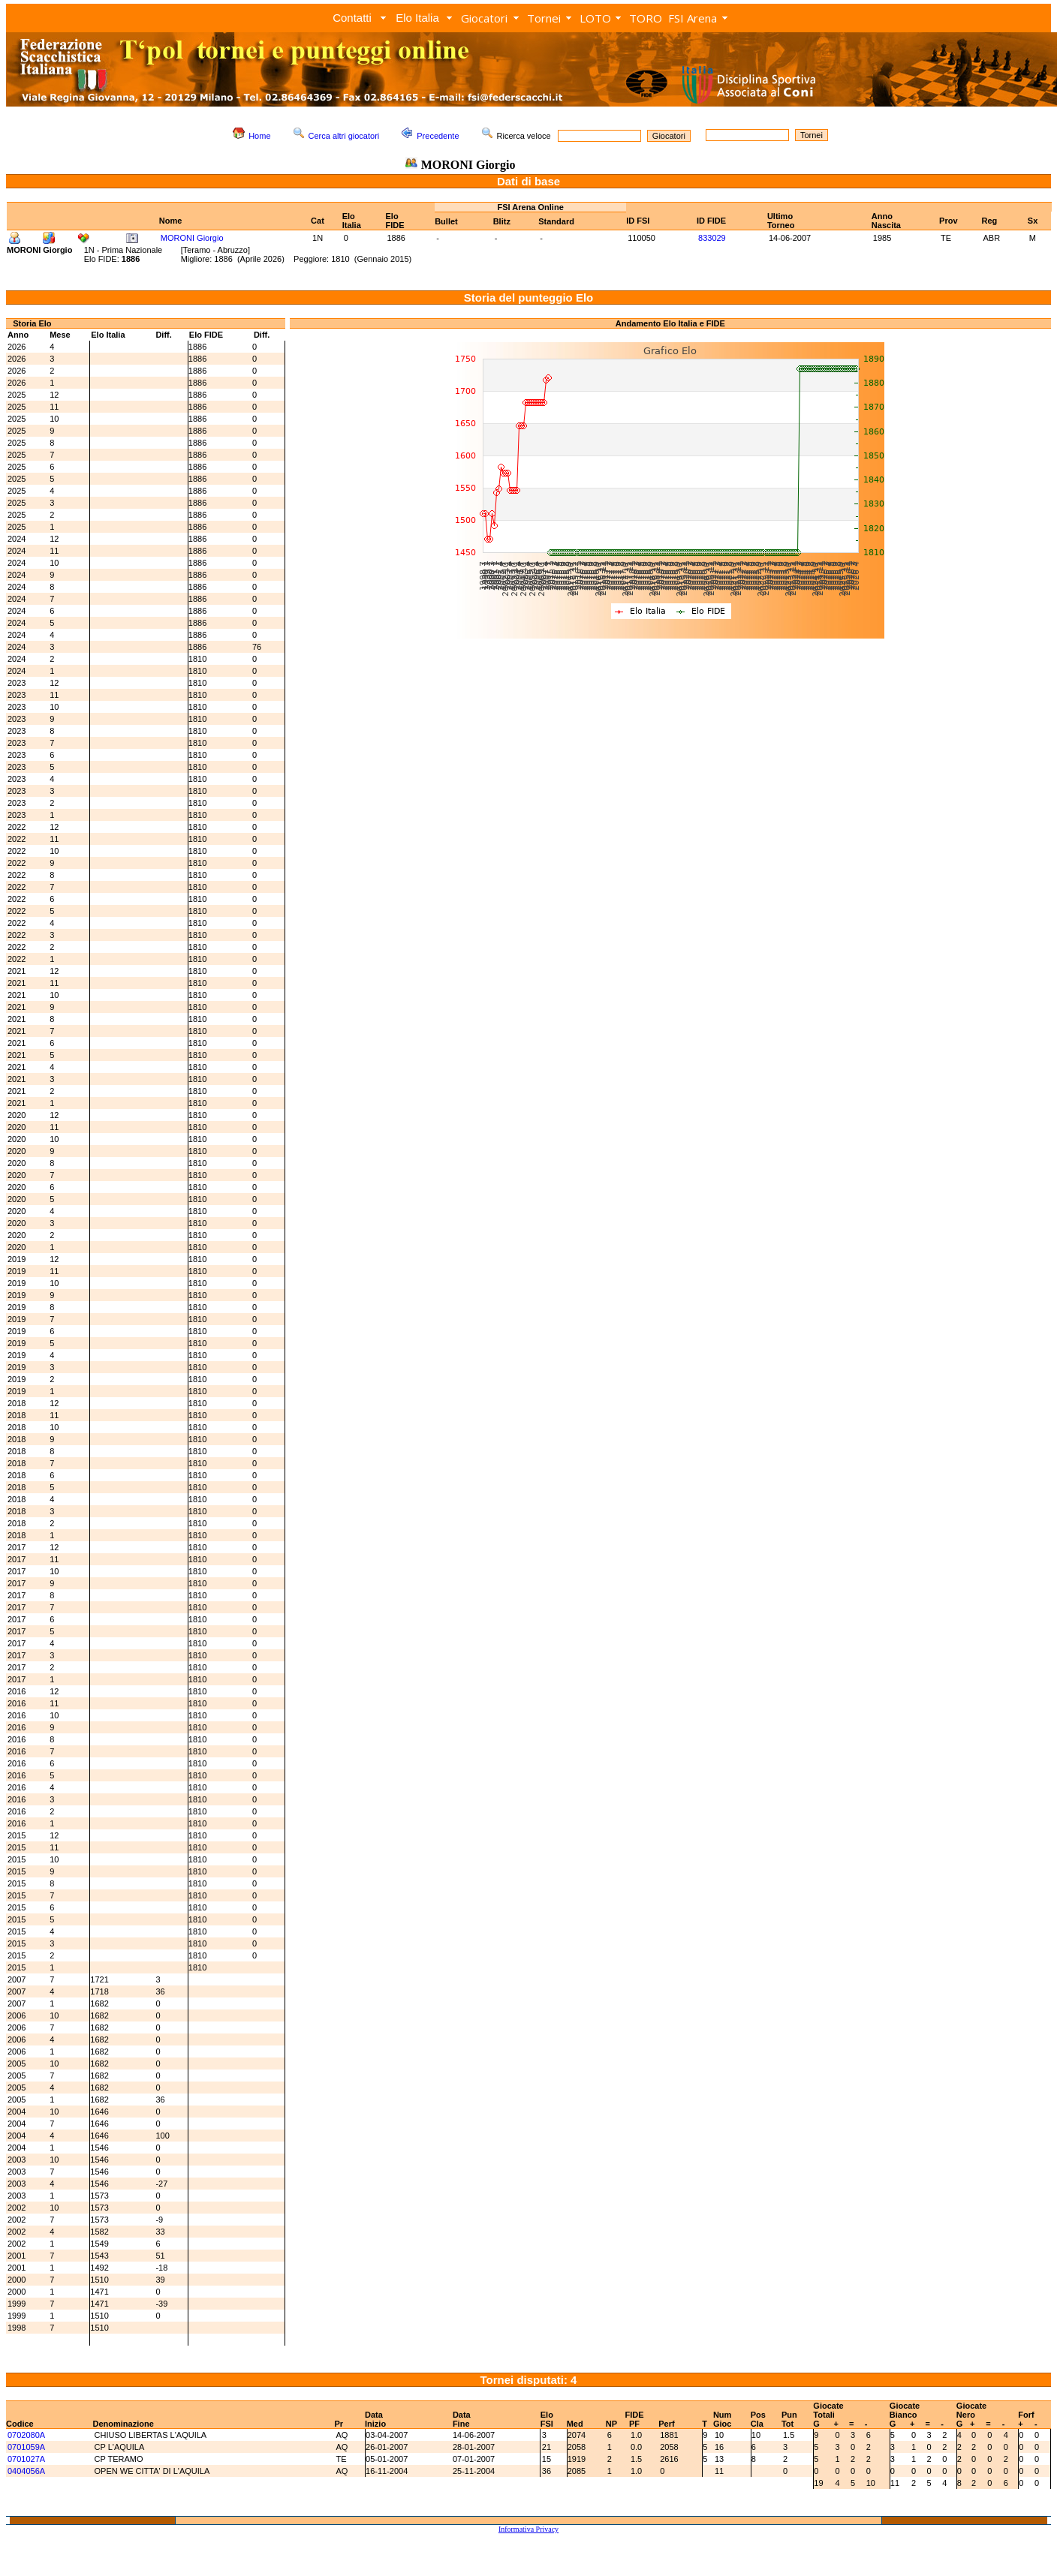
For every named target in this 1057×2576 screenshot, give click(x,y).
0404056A (26, 2470)
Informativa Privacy (528, 2529)
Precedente (438, 135)
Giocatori (484, 18)
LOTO (595, 18)
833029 (712, 237)
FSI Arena (692, 18)
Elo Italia (417, 17)
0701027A (26, 2458)
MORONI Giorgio (192, 237)
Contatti (352, 17)
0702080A (26, 2434)
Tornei (544, 18)
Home (259, 135)
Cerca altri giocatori (344, 135)
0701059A (26, 2446)
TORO (645, 18)
